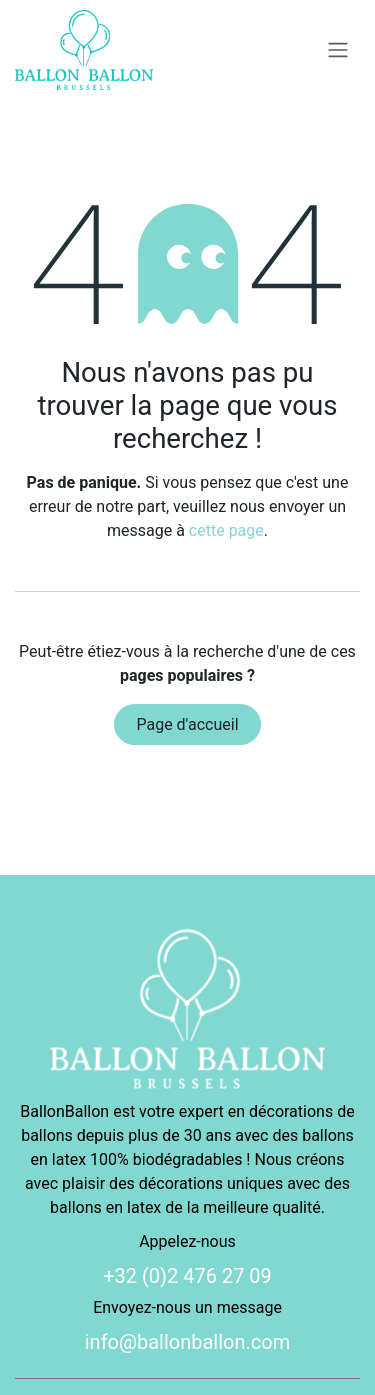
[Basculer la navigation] (338, 50)
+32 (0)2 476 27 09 (187, 1276)
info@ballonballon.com (188, 1342)
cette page (226, 530)
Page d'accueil (187, 724)
